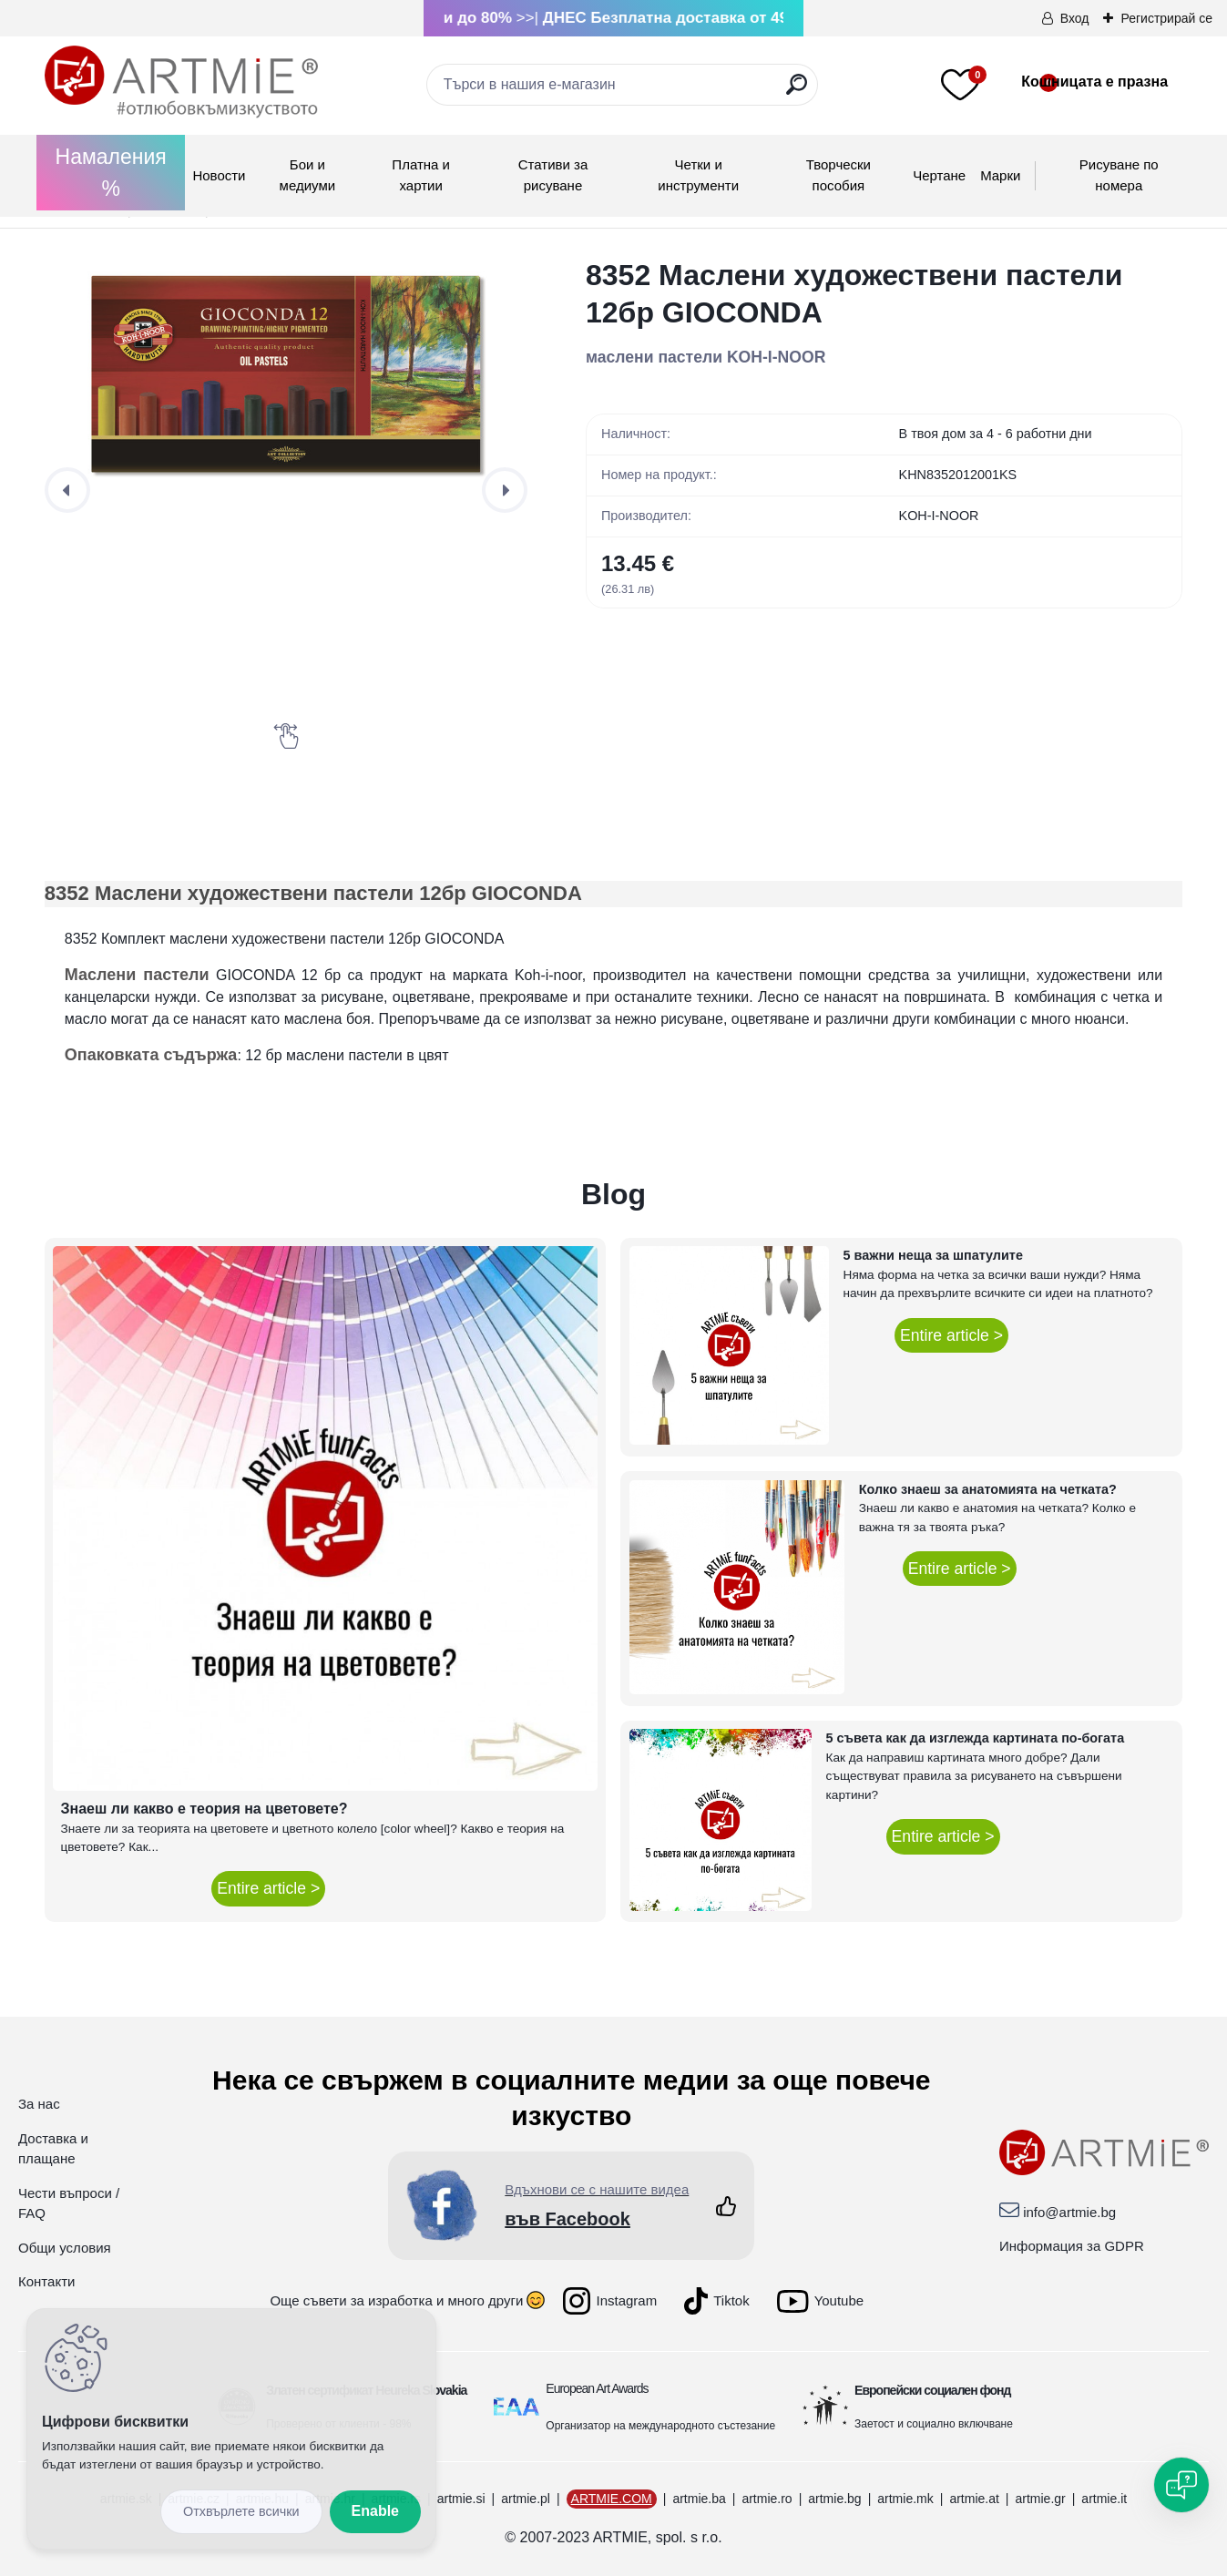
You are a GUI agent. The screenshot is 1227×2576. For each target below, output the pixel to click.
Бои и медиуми (307, 175)
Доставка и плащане (53, 2149)
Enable (375, 2511)
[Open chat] (1181, 2485)
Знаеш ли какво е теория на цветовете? (203, 1808)
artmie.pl (525, 2498)
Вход (1074, 18)
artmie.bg (834, 2498)
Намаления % (111, 172)
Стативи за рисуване (553, 175)
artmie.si (461, 2498)
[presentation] (67, 490)
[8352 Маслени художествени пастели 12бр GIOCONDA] (286, 377)
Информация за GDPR (1071, 2246)
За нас (39, 2103)
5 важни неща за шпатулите (933, 1255)
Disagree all (241, 2511)
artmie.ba (698, 2498)
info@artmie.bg (1069, 2212)
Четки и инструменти (698, 175)
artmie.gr (1040, 2498)
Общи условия (64, 2247)
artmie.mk (905, 2498)
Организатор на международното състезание (660, 2425)
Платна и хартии (421, 175)
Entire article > (268, 1888)
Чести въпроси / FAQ (68, 2203)
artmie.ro (766, 2498)
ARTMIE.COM (611, 2498)
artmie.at (973, 2498)
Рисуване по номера (1119, 175)
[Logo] (181, 82)
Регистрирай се (1166, 18)
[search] (796, 91)
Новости (218, 175)
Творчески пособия (838, 175)
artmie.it (1104, 2498)
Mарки (1000, 175)
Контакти (46, 2281)
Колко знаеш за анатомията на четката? (988, 1489)
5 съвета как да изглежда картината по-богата (975, 1738)
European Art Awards (597, 2388)
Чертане (939, 175)
